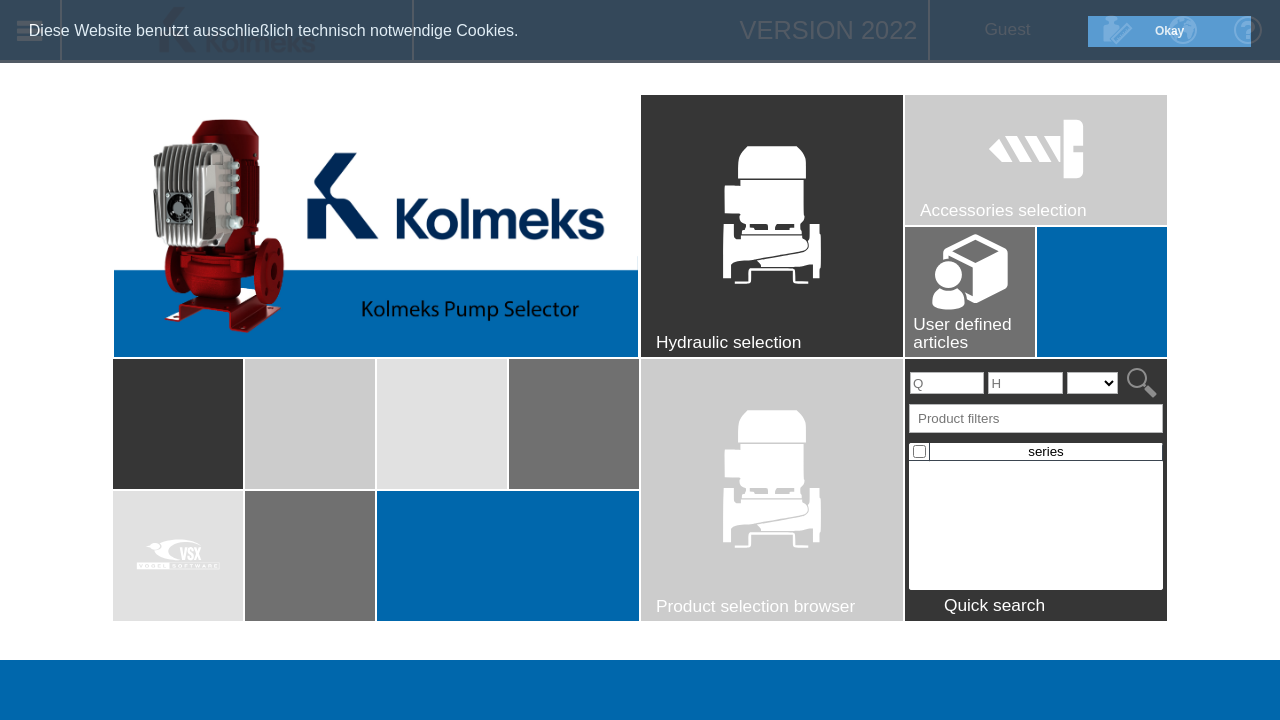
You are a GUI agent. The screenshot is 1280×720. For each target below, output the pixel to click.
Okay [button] (1169, 31)
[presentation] (1036, 461)
